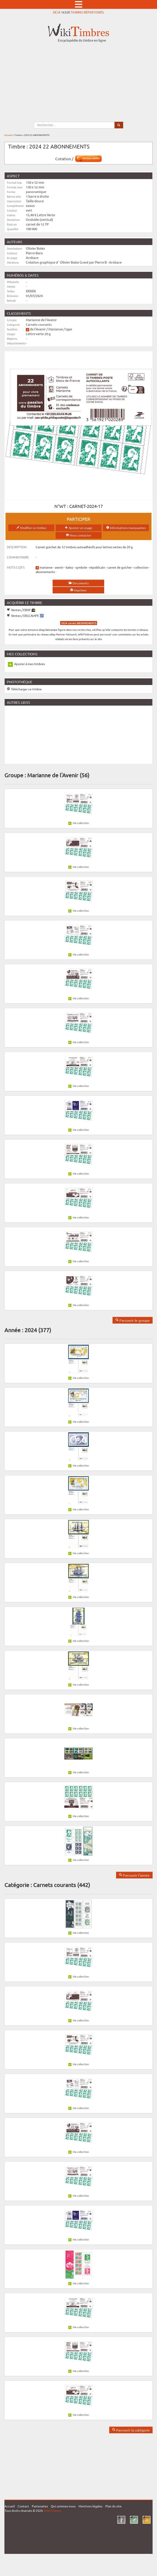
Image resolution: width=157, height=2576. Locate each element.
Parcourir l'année (134, 1875)
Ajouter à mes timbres (29, 664)
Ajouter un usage (78, 528)
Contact (23, 2506)
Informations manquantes (126, 528)
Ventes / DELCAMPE (25, 615)
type (68, 329)
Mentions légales (90, 2506)
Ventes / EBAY (21, 610)
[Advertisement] (78, 78)
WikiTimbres (52, 2510)
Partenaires (40, 2506)
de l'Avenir (38, 329)
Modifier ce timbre (31, 528)
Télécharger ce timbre (24, 689)
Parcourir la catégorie (131, 2430)
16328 (65, 12)
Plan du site (113, 2506)
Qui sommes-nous (63, 2506)
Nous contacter (78, 535)
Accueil (8, 135)
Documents (78, 583)
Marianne (55, 329)
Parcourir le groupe (132, 1320)
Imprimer (78, 590)
